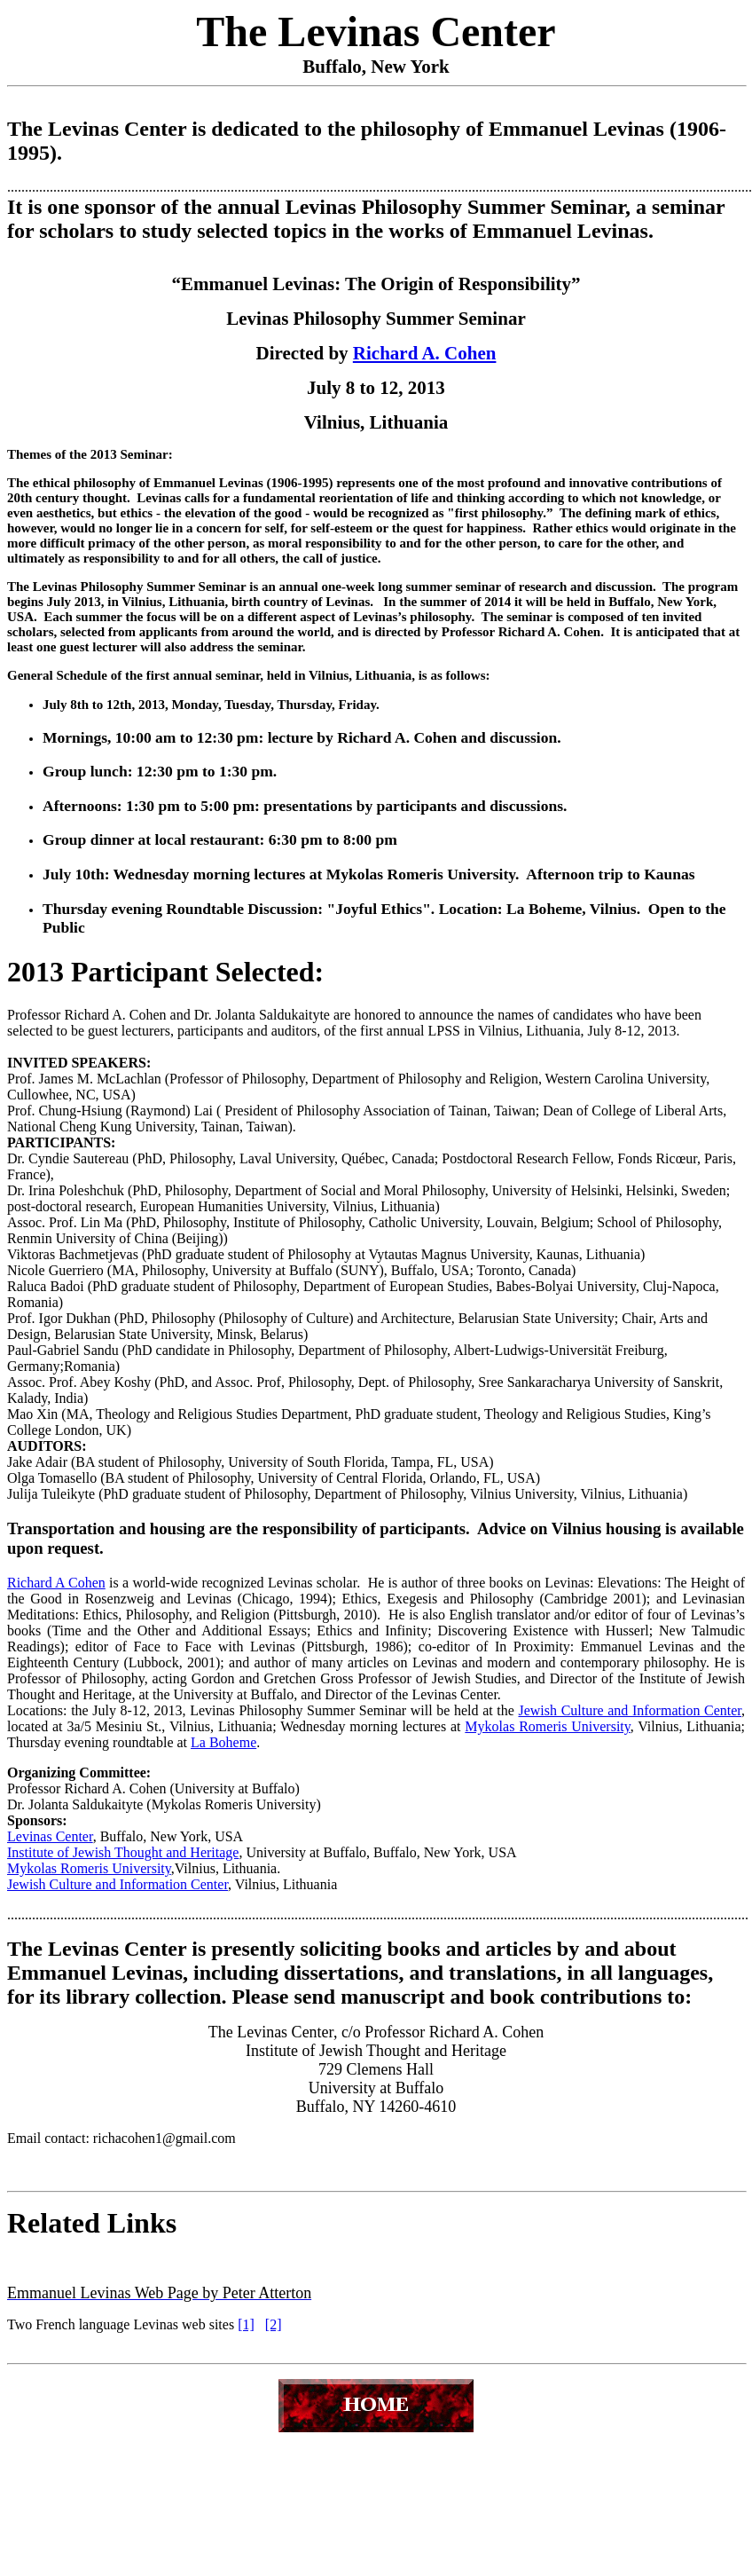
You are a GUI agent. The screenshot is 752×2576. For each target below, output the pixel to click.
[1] (246, 2324)
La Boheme (223, 1742)
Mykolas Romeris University (547, 1726)
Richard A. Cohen (425, 353)
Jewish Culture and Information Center (629, 1710)
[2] (273, 2324)
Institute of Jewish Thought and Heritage (123, 1852)
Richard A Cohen (56, 1582)
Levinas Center (50, 1836)
